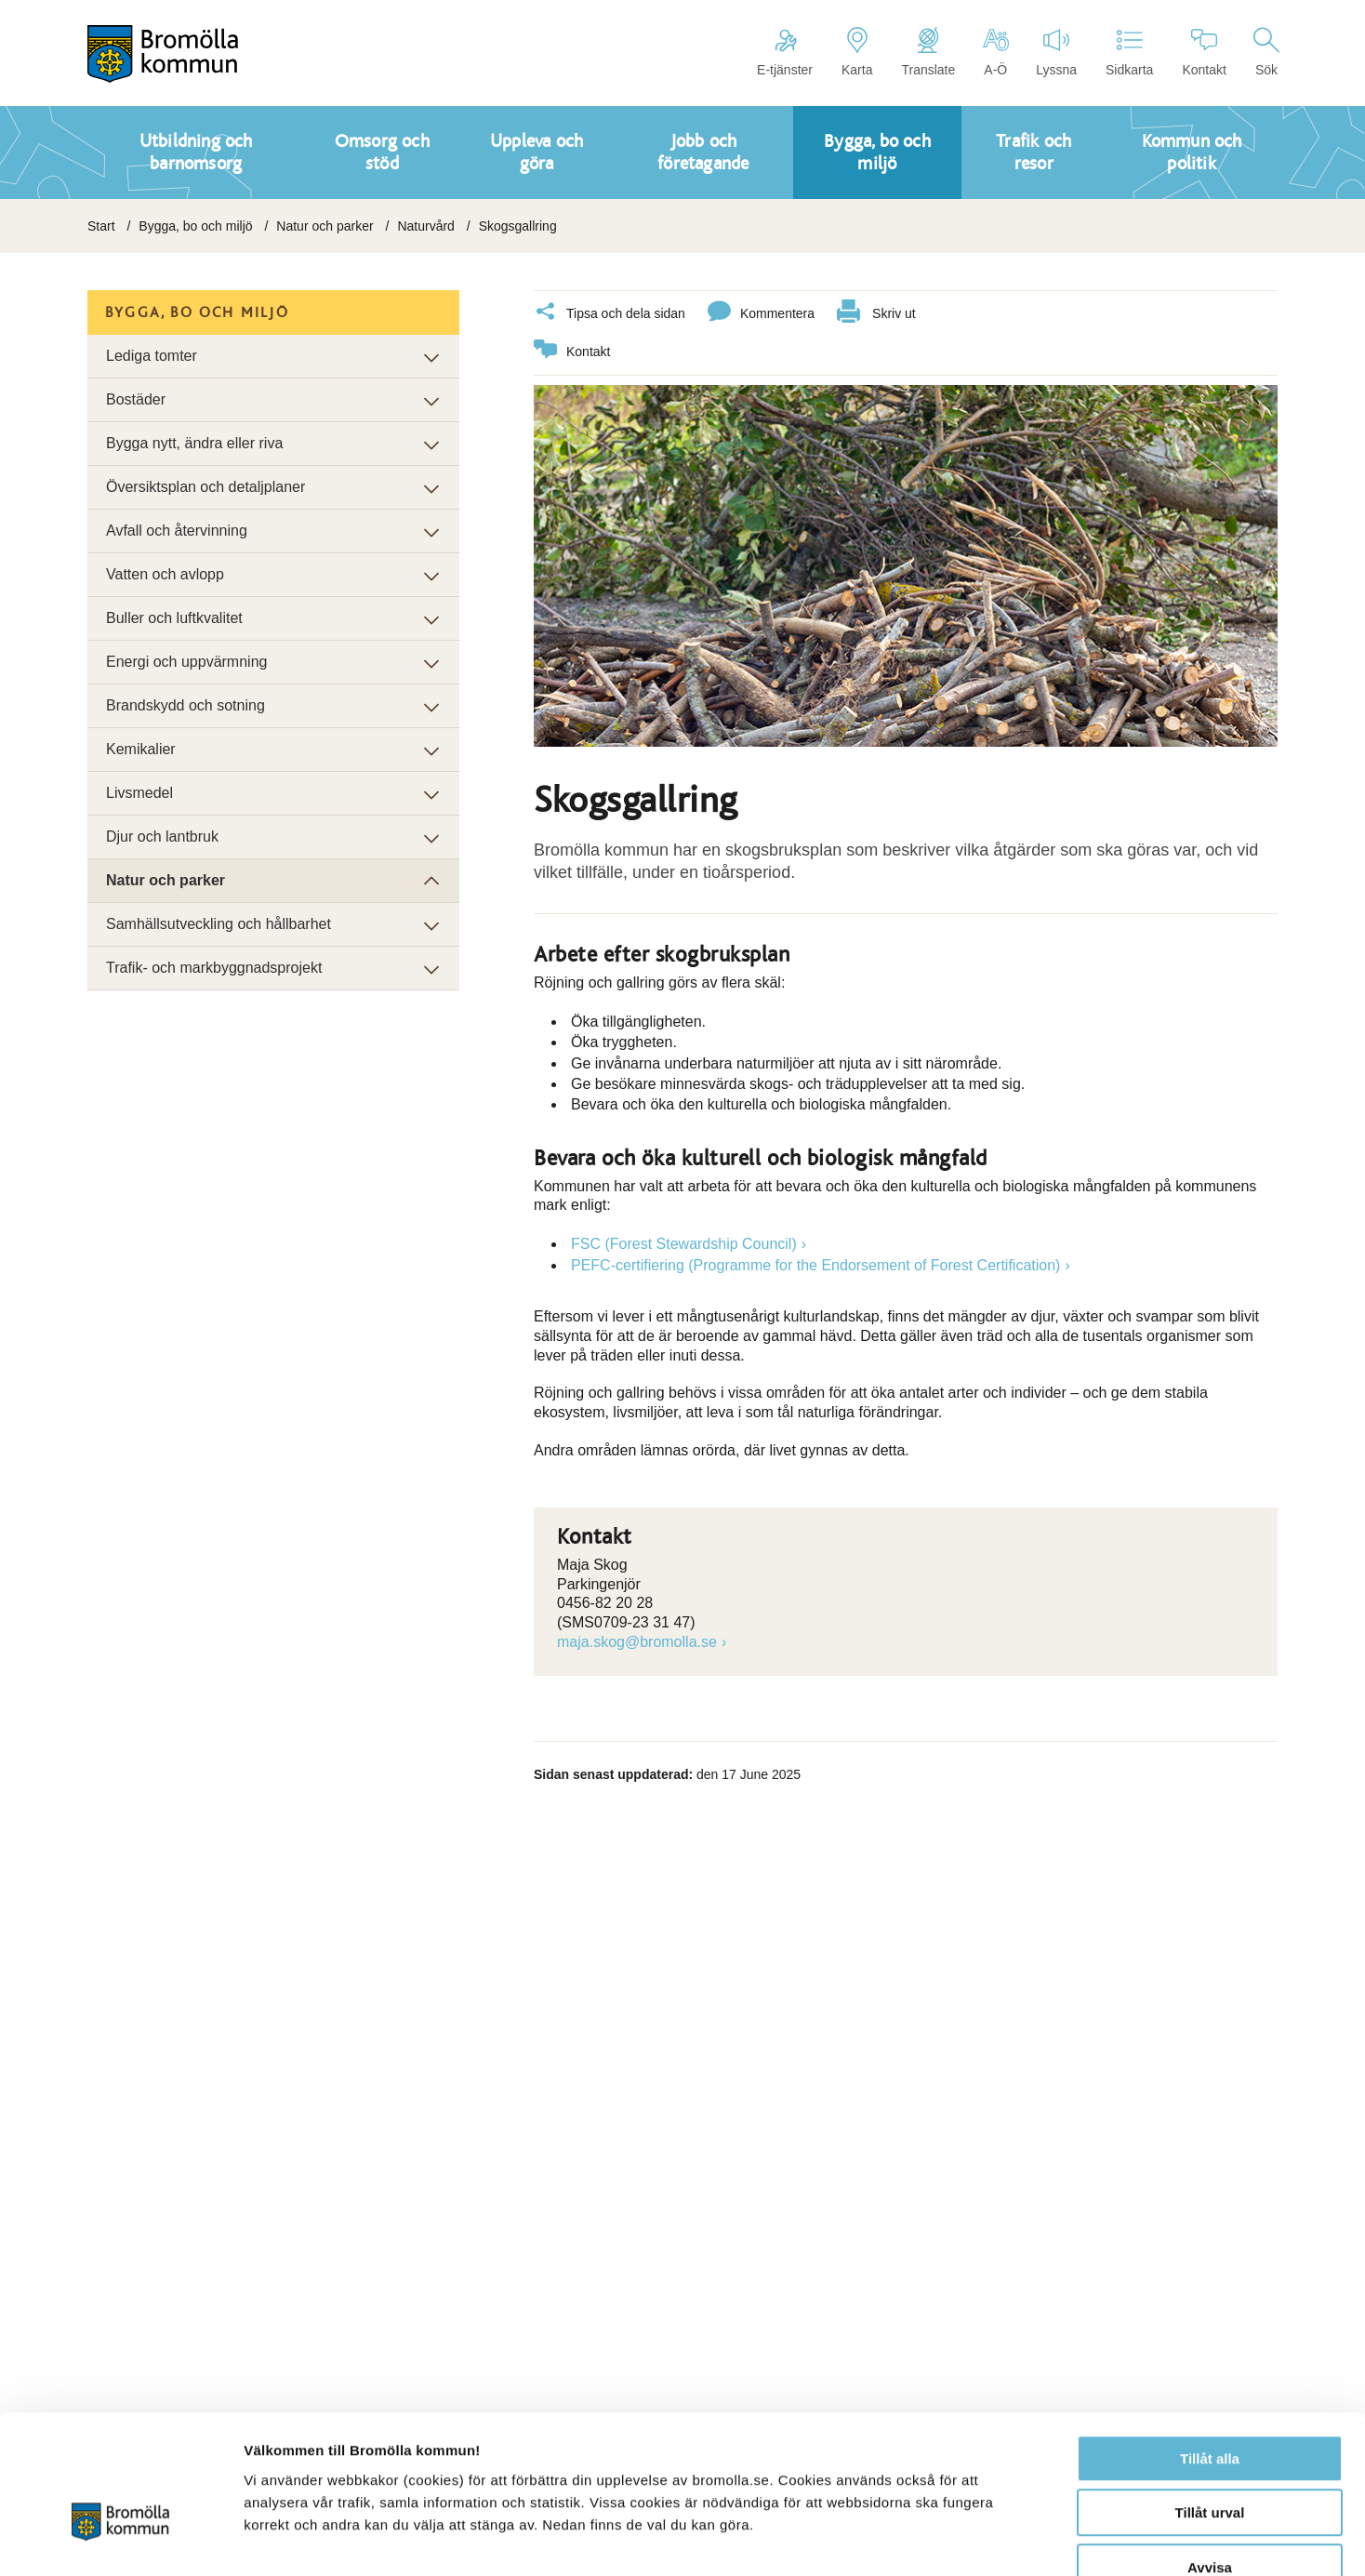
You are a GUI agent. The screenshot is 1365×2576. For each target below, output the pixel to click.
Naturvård (425, 226)
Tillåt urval (1210, 2403)
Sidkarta (1129, 52)
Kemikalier (141, 749)
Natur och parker (324, 226)
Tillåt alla (1209, 2349)
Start (101, 226)
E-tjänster (785, 52)
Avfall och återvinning (176, 530)
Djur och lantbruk (162, 836)
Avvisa (1209, 2457)
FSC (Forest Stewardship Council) (684, 1243)
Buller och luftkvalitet (174, 618)
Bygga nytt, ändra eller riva (194, 443)
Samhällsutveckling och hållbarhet (218, 924)
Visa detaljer (1010, 2539)
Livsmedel (139, 793)
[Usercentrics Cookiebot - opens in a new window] (120, 2540)
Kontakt (1204, 52)
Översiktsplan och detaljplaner (205, 487)
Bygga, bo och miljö (195, 226)
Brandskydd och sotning (185, 705)
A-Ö (995, 52)
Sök (1266, 52)
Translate (928, 52)
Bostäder (136, 399)
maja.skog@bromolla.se (637, 1641)
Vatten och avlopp (165, 574)
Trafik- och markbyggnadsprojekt (214, 968)
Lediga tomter (151, 356)
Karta (857, 52)
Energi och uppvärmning (186, 662)
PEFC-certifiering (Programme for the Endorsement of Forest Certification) (815, 1264)
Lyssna (1056, 52)
